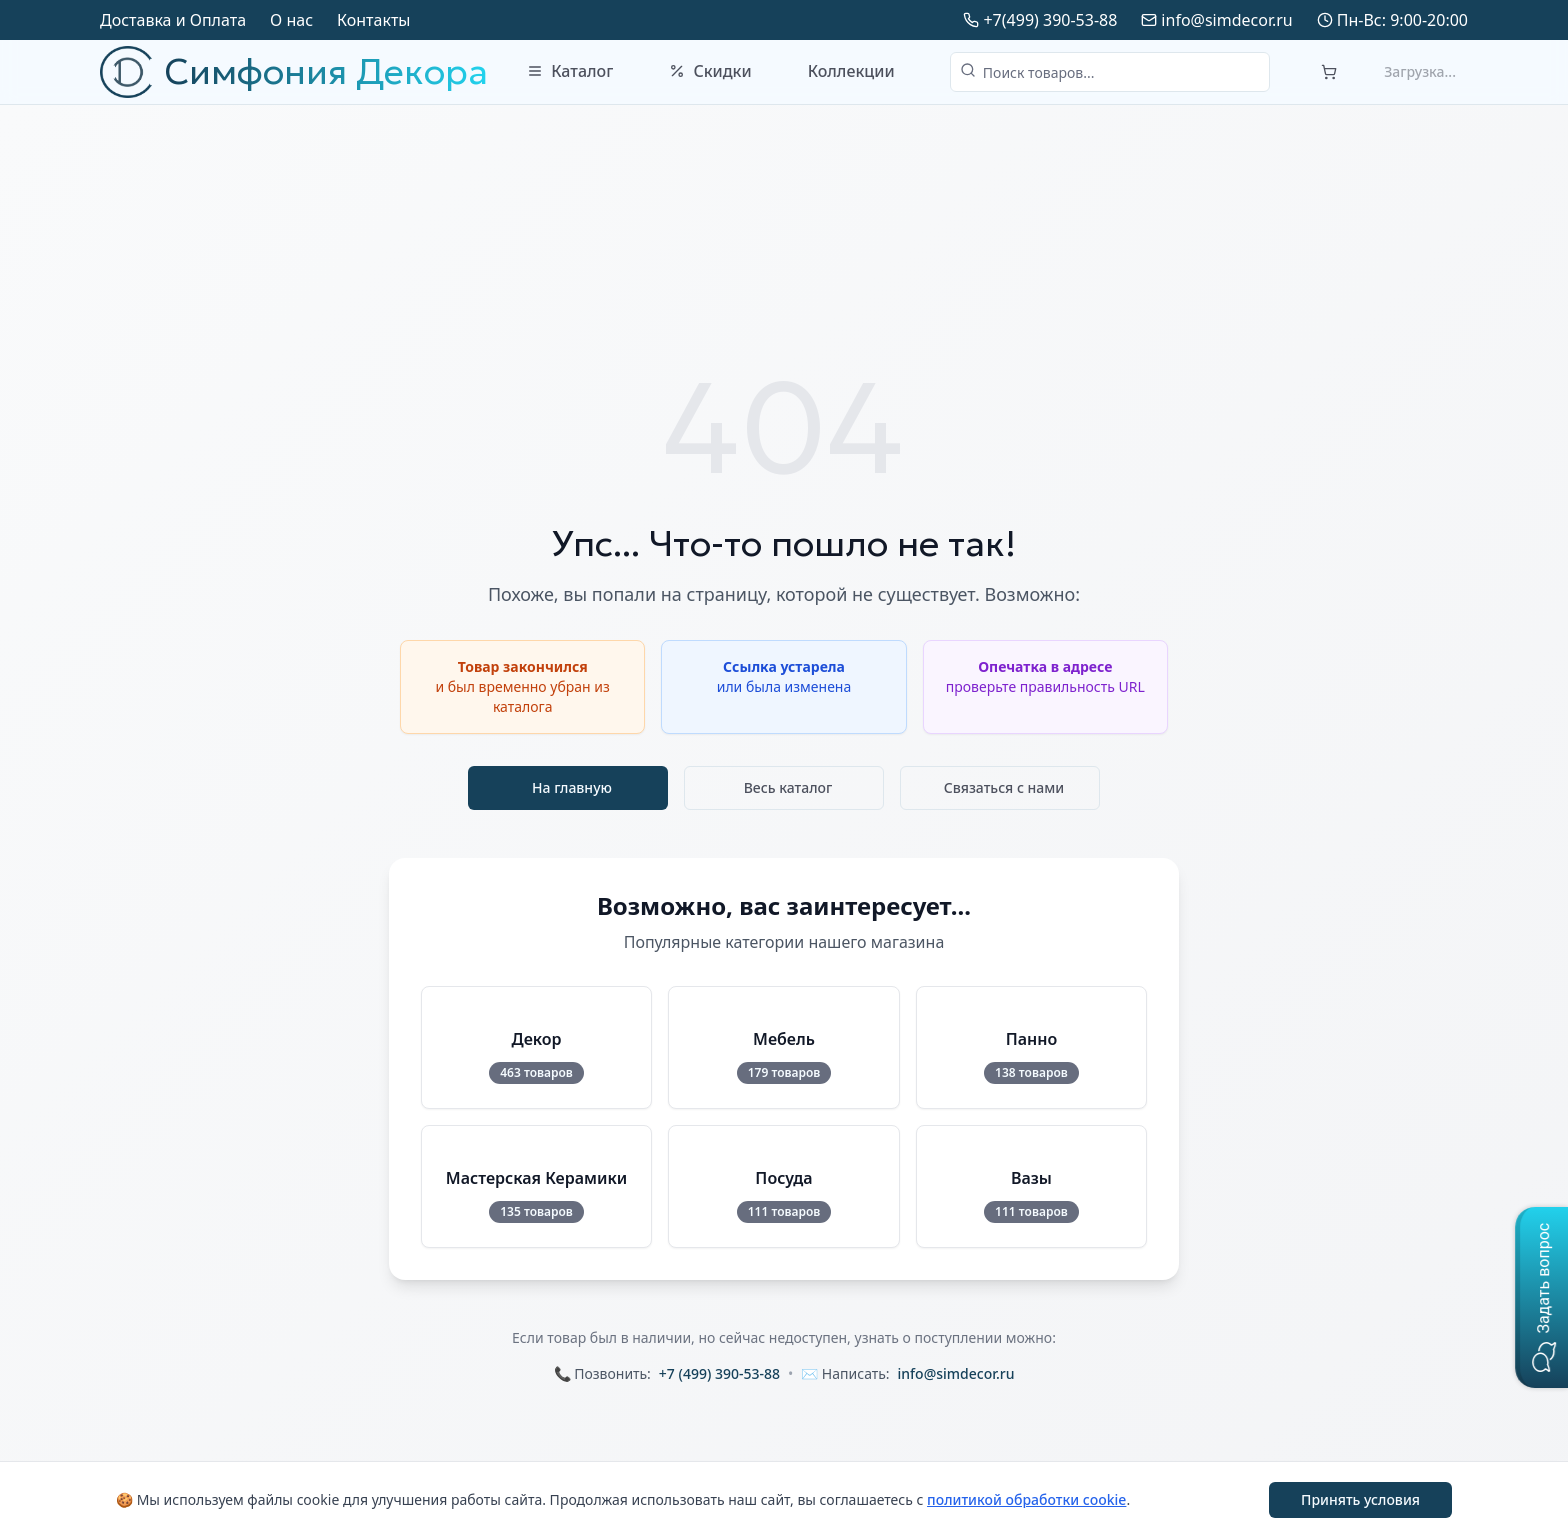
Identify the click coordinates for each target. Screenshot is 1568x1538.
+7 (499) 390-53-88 (719, 1373)
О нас (291, 20)
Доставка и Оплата (173, 20)
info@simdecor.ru (1226, 20)
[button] (1541, 1297)
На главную (572, 787)
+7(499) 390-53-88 (1050, 20)
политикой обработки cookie (1026, 1499)
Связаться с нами (1004, 787)
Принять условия (1360, 1499)
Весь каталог (788, 787)
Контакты (373, 20)
